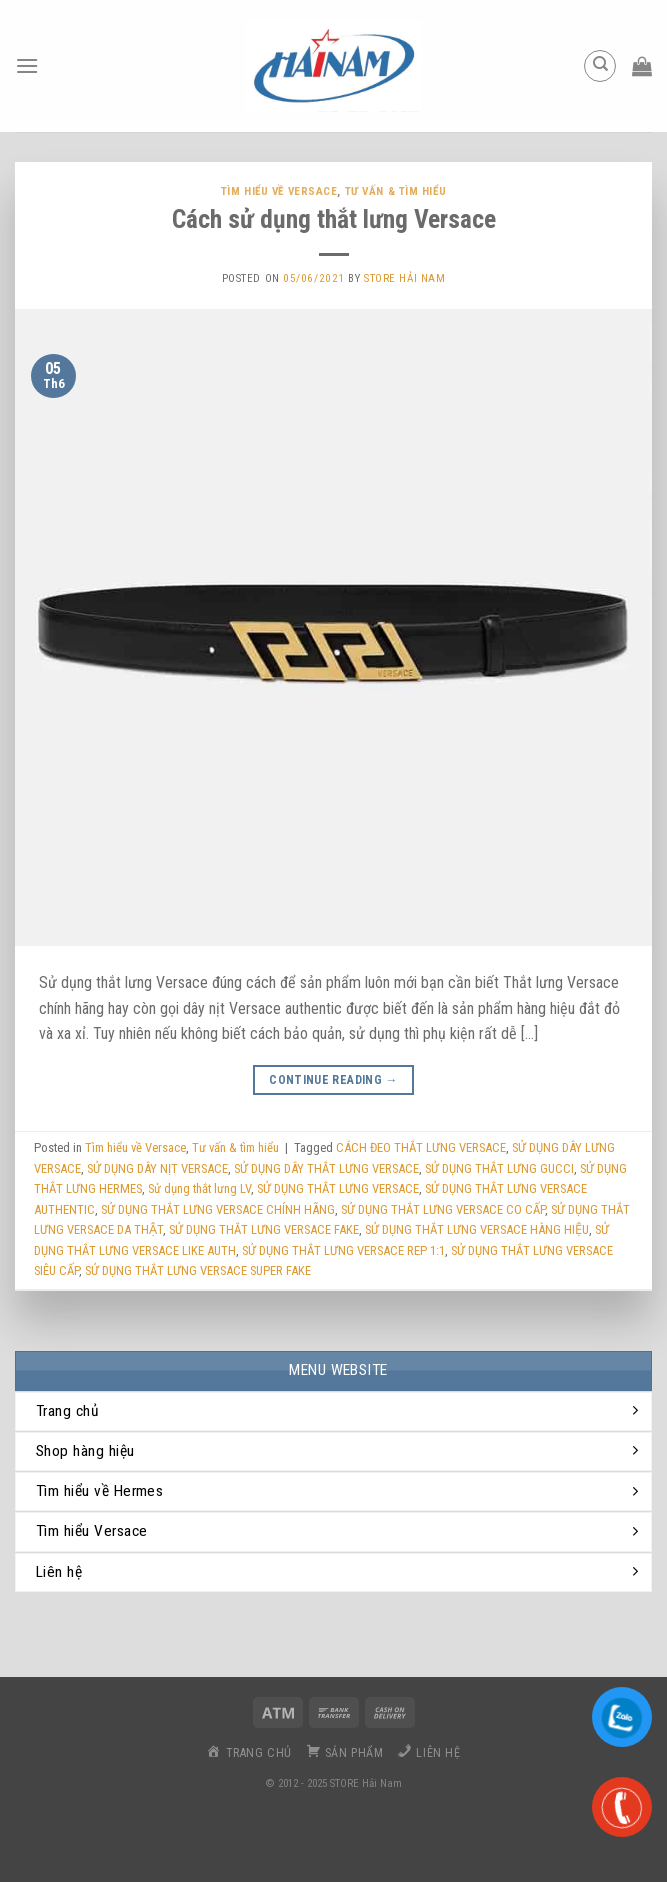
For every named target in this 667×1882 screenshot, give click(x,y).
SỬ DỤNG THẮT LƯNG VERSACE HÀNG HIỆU (477, 1229)
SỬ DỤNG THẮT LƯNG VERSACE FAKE (264, 1229)
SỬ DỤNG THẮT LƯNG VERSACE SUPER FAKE (198, 1270)
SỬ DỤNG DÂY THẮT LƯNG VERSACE (326, 1168)
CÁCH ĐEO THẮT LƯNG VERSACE (421, 1147)
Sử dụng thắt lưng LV (199, 1188)
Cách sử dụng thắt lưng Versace (334, 219)
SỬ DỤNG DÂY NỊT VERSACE (157, 1168)
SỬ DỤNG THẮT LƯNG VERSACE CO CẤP (443, 1209)
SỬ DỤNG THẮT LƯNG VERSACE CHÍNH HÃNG (218, 1209)
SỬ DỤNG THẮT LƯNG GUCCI (499, 1168)
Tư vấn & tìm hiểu (396, 191)
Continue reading (333, 1080)
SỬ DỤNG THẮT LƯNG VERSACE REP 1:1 (343, 1250)
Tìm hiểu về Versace (279, 191)
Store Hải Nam (404, 278)
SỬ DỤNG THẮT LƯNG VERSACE (338, 1188)
